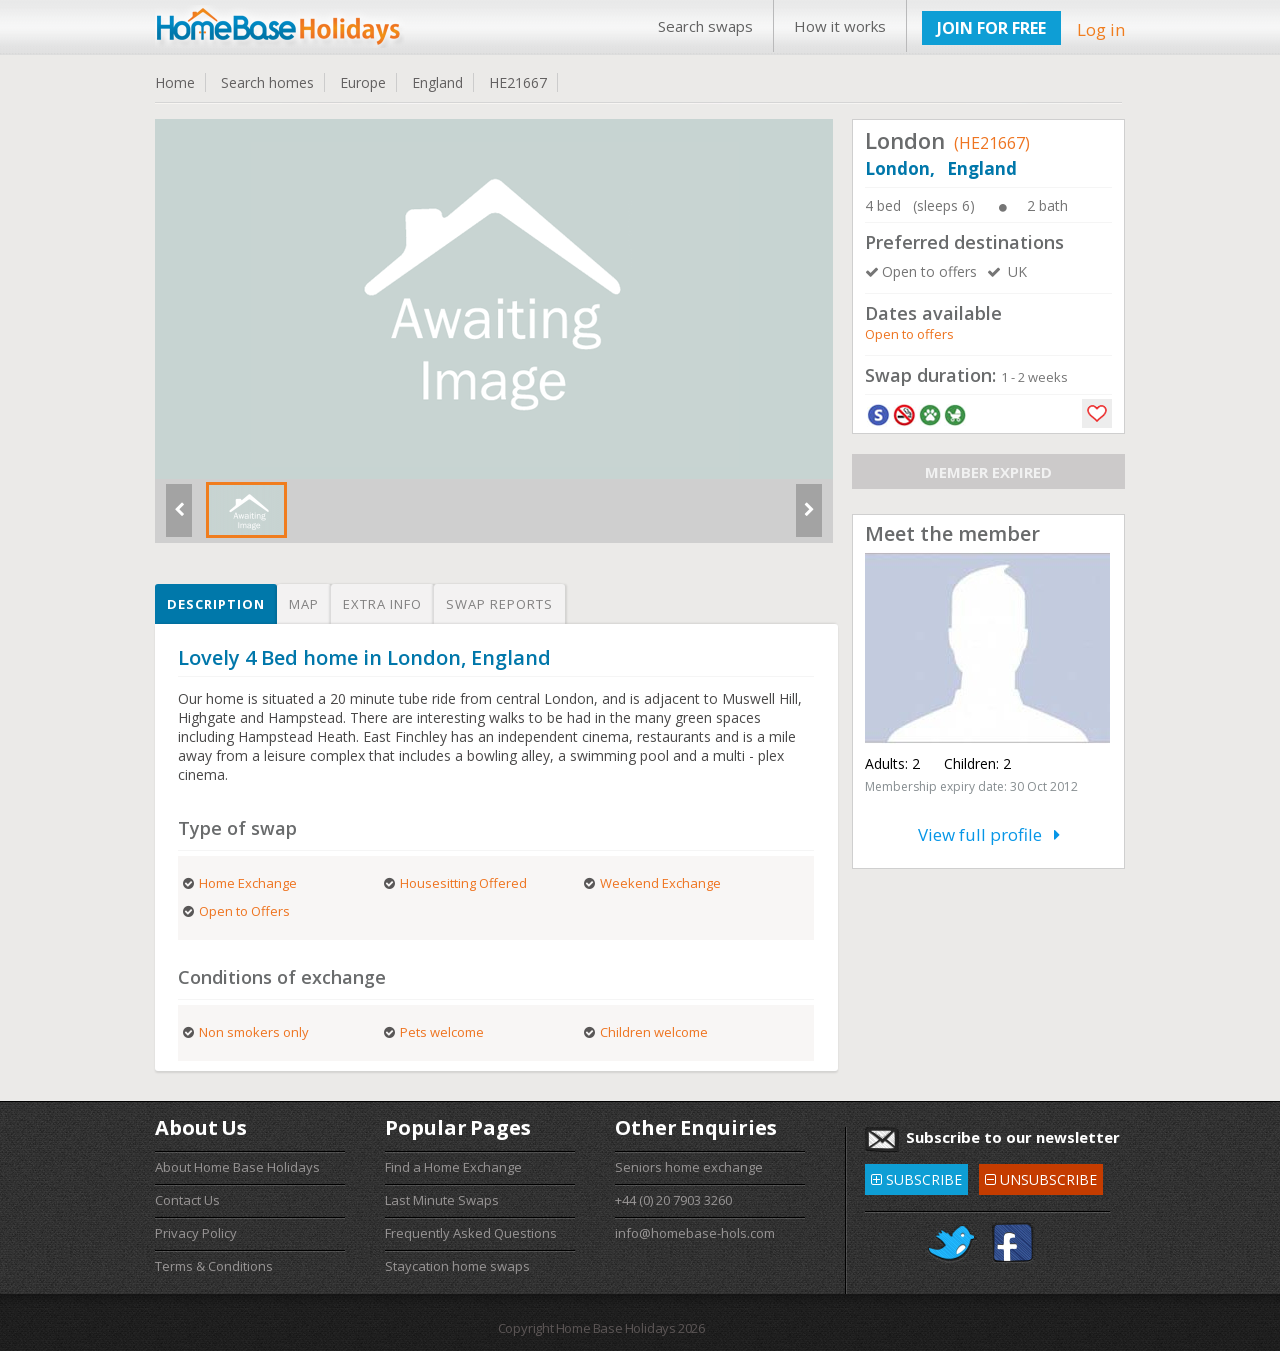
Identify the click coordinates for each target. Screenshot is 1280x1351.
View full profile (989, 834)
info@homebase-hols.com (695, 1233)
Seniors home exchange (689, 1167)
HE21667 (518, 82)
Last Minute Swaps (442, 1200)
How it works (840, 26)
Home (175, 82)
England (437, 82)
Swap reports (499, 604)
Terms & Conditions (214, 1266)
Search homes (267, 82)
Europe (363, 82)
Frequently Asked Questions (471, 1233)
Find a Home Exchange (453, 1167)
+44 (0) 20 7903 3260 (673, 1200)
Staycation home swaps (457, 1266)
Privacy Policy (196, 1233)
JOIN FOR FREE (991, 28)
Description (216, 604)
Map (304, 604)
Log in (1101, 29)
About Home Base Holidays (237, 1167)
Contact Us (187, 1200)
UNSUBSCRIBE (1041, 1176)
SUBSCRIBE (916, 1176)
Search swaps (705, 26)
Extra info (382, 604)
